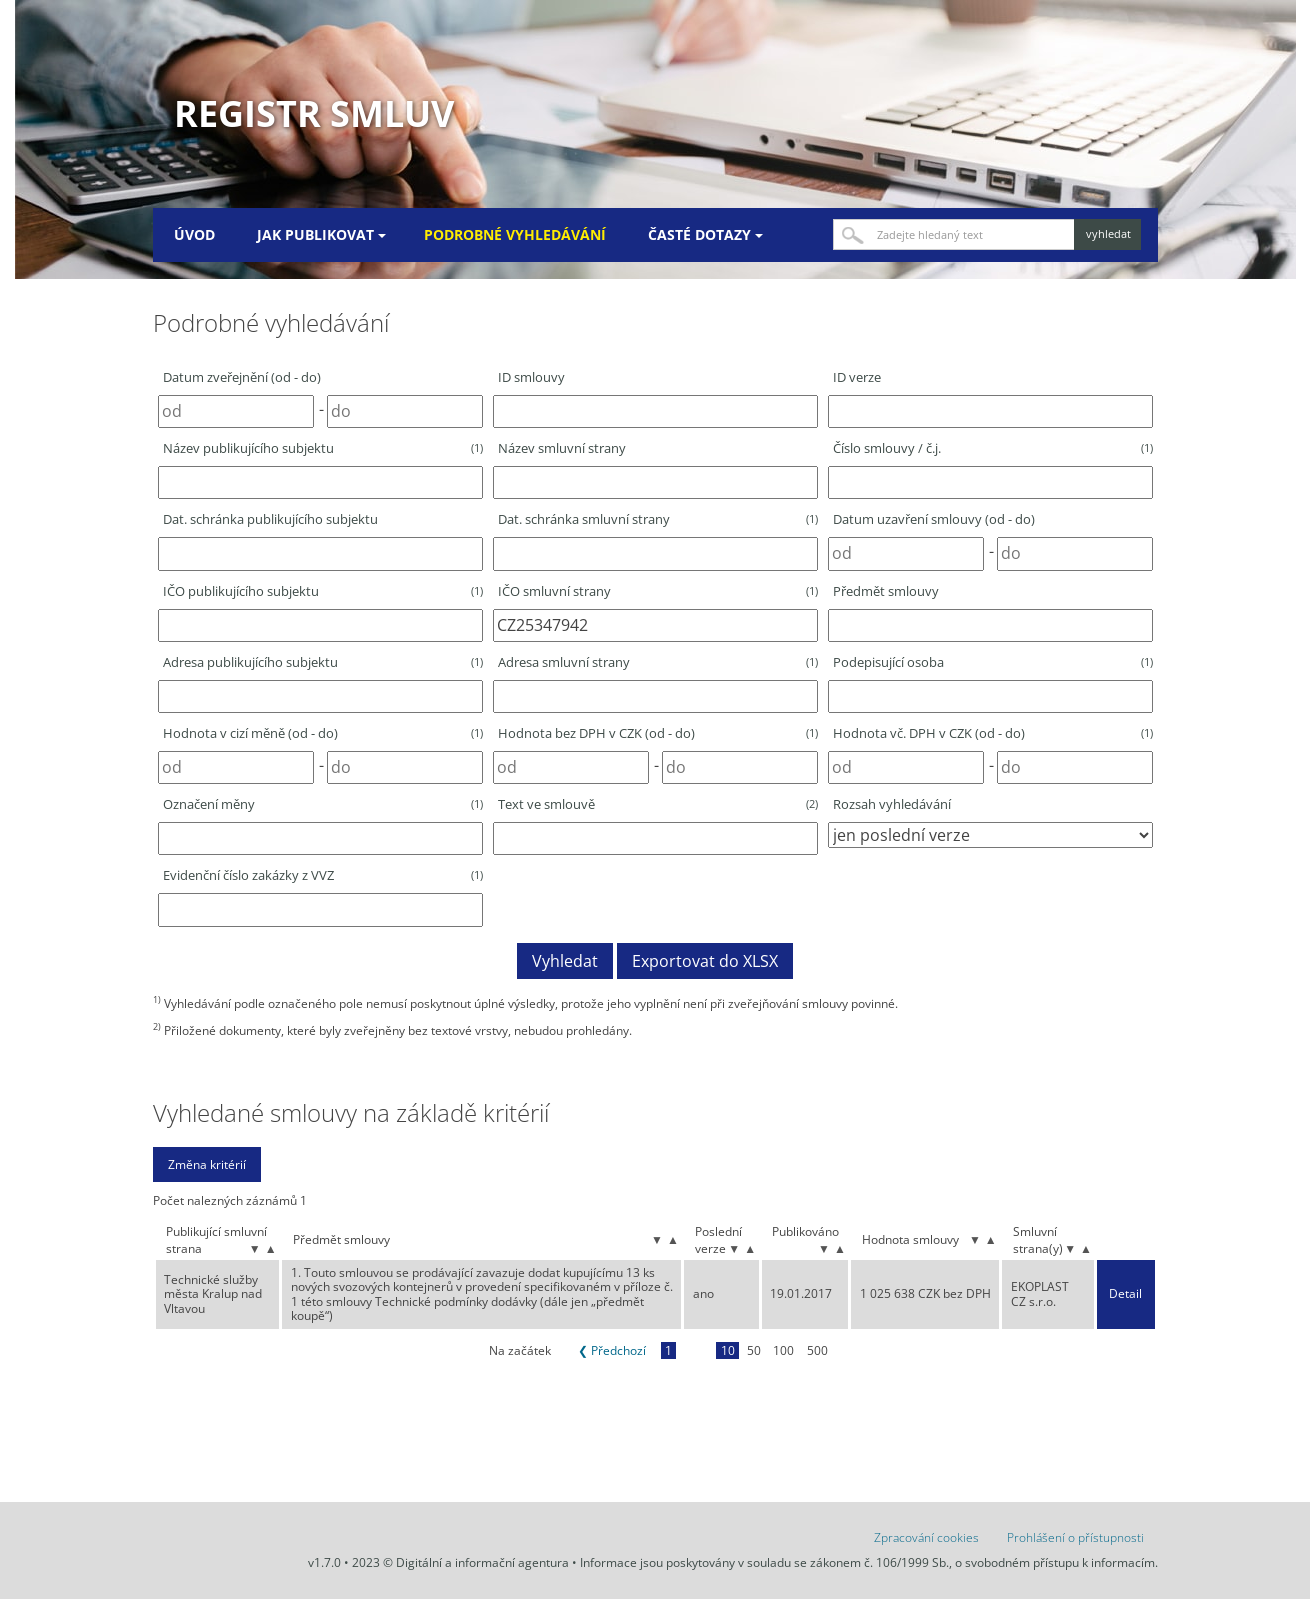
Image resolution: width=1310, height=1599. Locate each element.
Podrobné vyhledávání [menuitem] (515, 234)
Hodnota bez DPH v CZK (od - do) (658, 733)
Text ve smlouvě (658, 804)
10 (728, 1350)
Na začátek (520, 1350)
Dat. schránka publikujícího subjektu (270, 519)
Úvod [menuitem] (194, 234)
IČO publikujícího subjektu (323, 591)
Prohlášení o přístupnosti (1075, 1537)
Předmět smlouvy (886, 591)
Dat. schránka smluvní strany (658, 519)
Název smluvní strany (562, 448)
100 (783, 1350)
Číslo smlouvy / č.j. (993, 448)
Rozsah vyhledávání (892, 804)
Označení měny (323, 804)
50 (754, 1350)
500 (817, 1350)
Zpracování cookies (926, 1537)
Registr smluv (314, 113)
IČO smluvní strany (658, 591)
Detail (1125, 1294)
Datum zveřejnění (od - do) (242, 377)
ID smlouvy (531, 377)
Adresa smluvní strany (658, 662)
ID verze (857, 377)
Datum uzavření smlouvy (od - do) (934, 519)
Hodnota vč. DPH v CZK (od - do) (993, 733)
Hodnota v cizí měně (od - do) (323, 733)
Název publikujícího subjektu (323, 448)
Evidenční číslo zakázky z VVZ (323, 875)
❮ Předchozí (612, 1350)
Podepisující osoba (993, 662)
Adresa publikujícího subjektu (323, 662)
